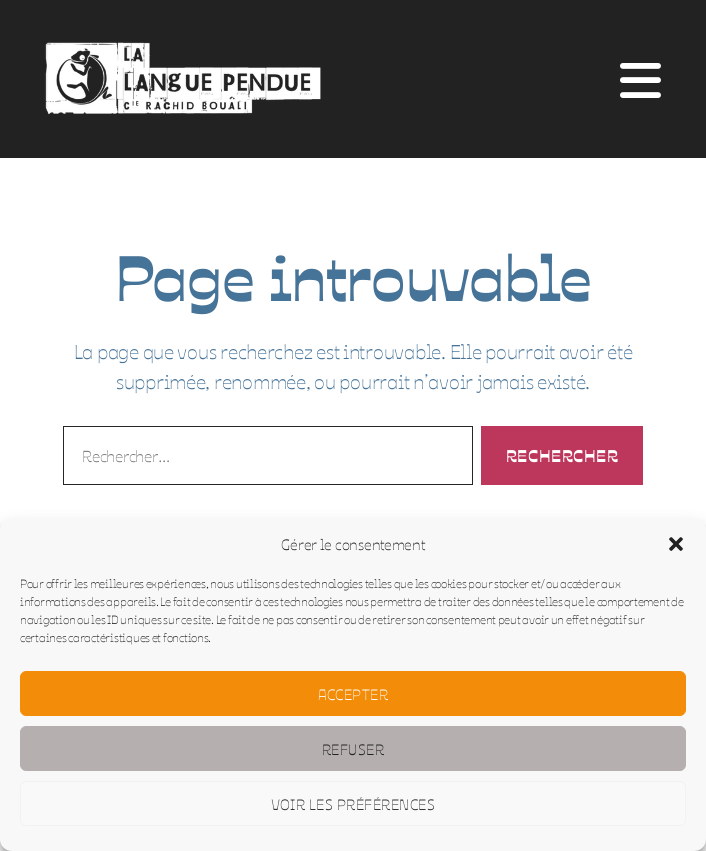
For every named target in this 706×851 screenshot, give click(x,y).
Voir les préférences (353, 803)
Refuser (353, 748)
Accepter (353, 693)
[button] (676, 544)
